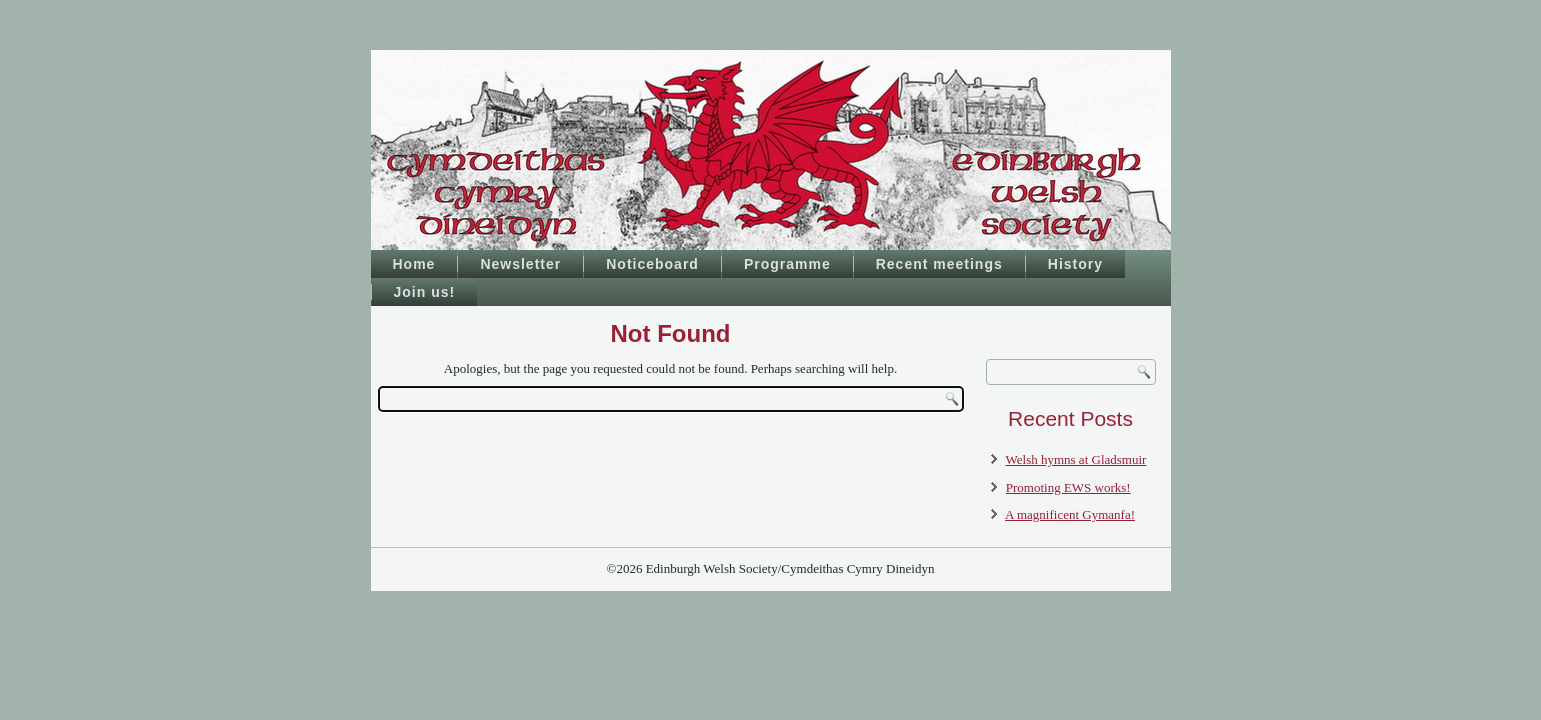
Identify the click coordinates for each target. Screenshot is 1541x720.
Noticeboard (652, 264)
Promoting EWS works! (1068, 487)
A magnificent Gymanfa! (1070, 514)
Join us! (425, 292)
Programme (787, 264)
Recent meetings (939, 264)
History (1075, 264)
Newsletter (520, 264)
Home (414, 264)
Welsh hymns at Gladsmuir (1076, 459)
